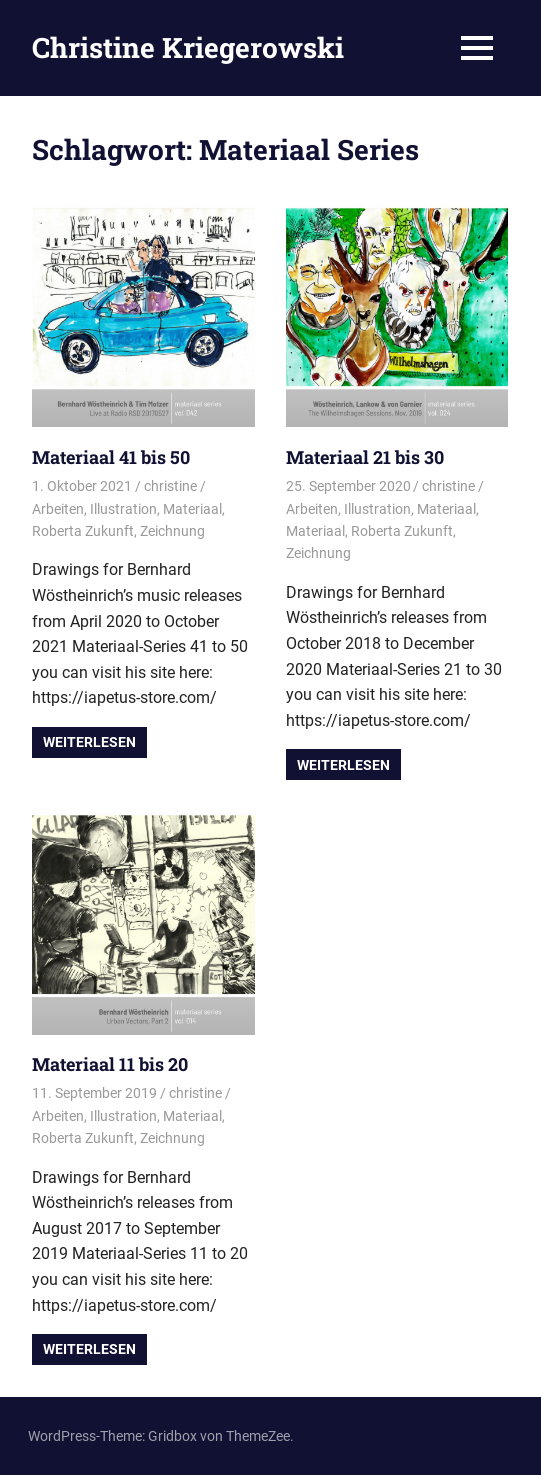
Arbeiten (58, 509)
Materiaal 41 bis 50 (111, 457)
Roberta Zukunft (83, 531)
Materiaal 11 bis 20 (110, 1064)
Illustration (123, 509)
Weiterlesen (89, 742)
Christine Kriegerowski (188, 47)
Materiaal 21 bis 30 (365, 457)
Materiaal (192, 509)
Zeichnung (172, 531)
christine (170, 486)
